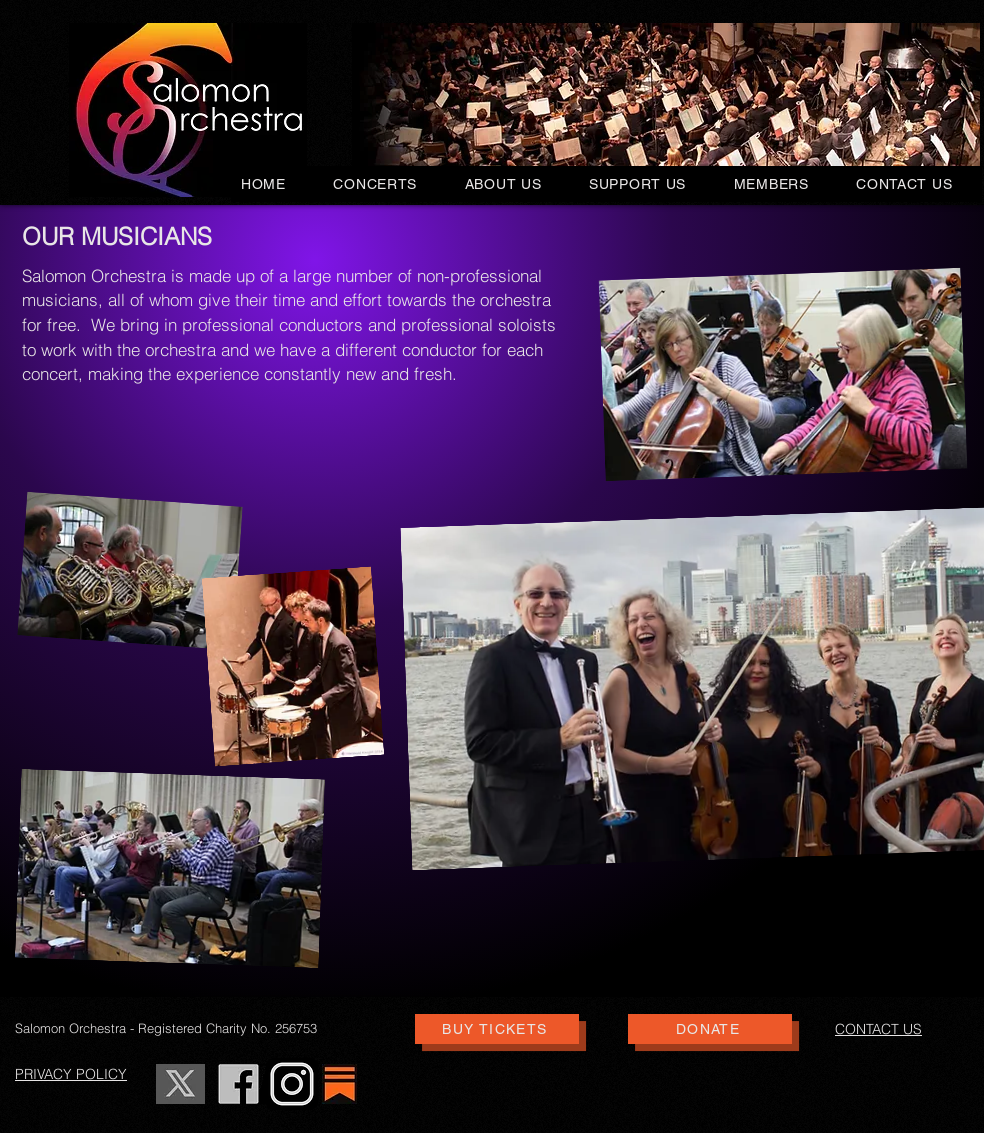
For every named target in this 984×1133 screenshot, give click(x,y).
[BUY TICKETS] (497, 1029)
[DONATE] (710, 1029)
